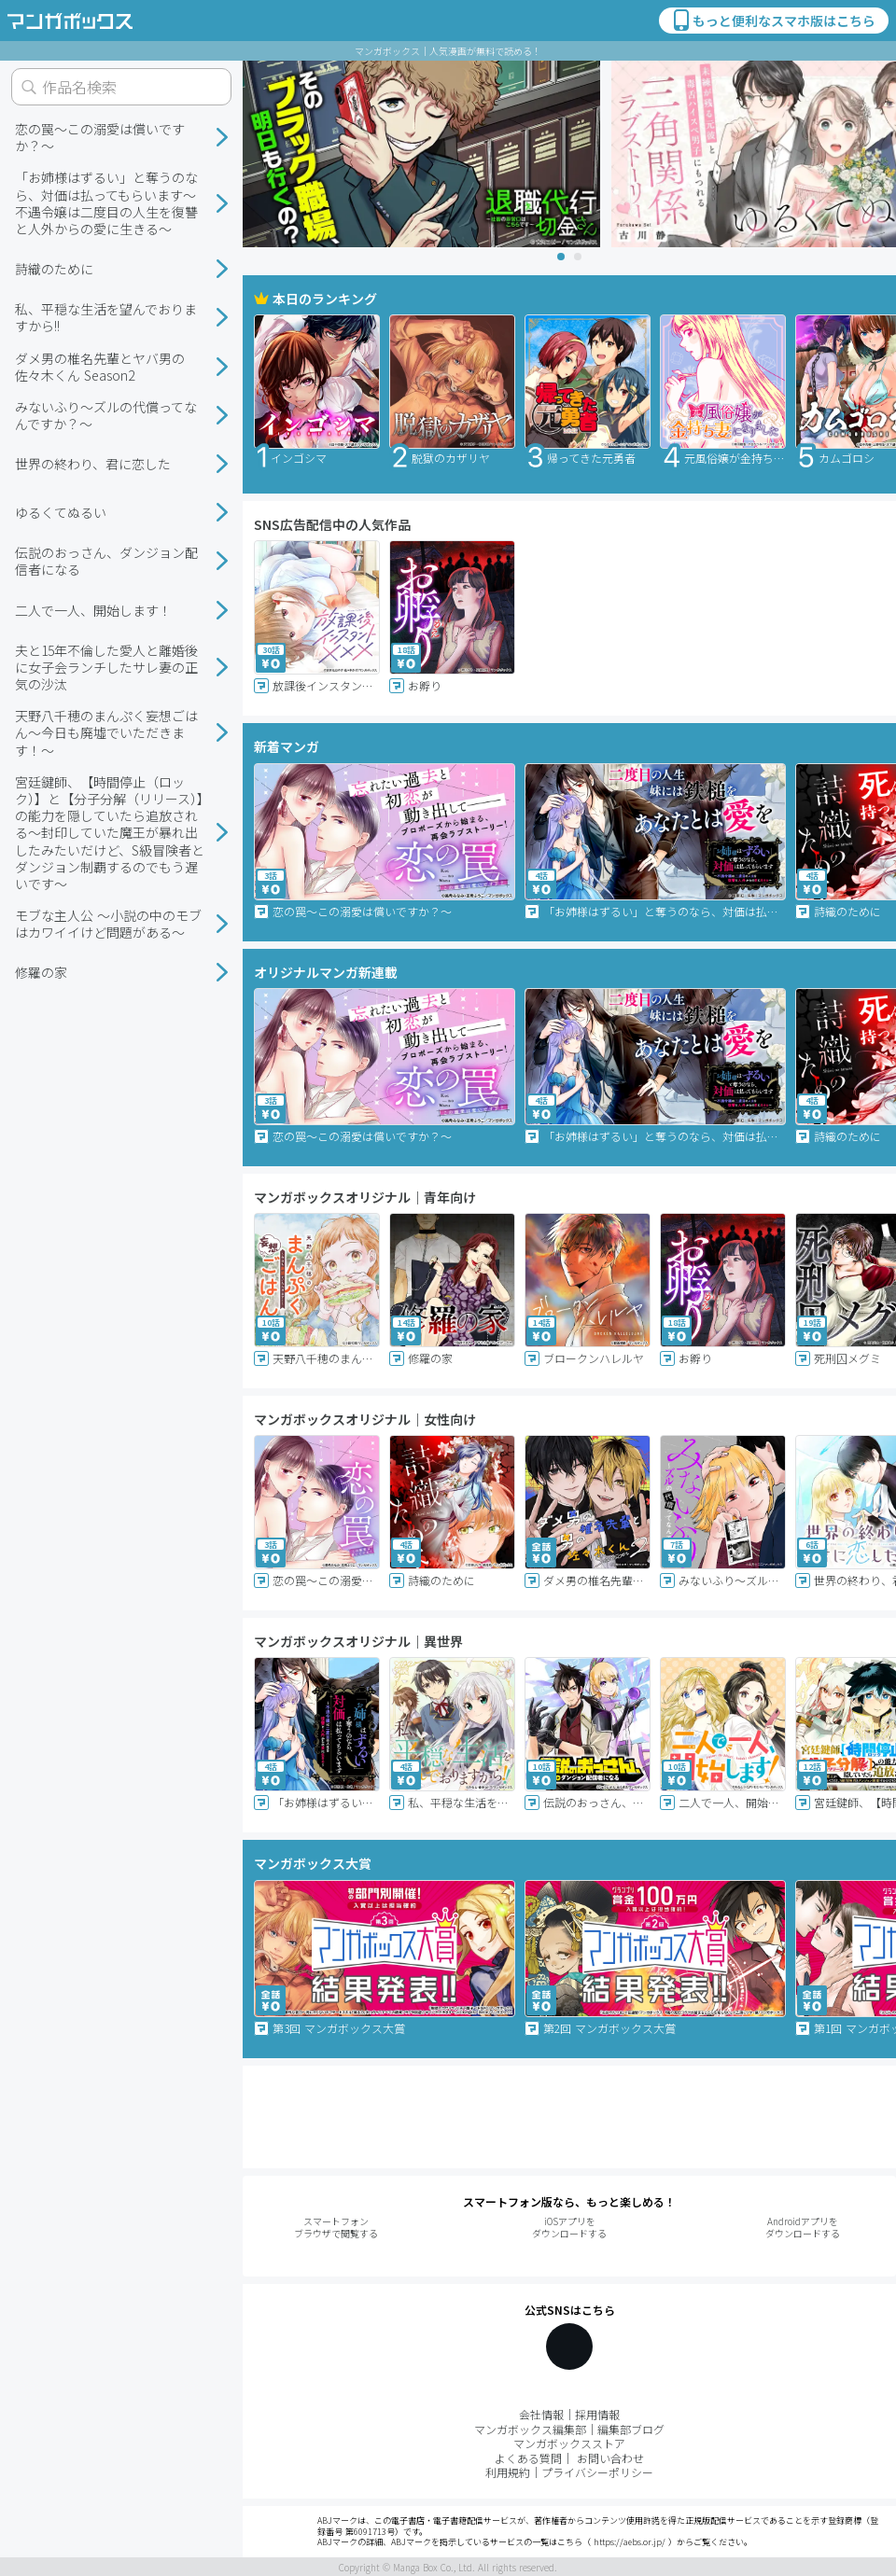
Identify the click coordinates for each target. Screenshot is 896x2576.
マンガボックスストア (569, 2443)
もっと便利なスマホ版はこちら (772, 20)
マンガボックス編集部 (530, 2429)
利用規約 (507, 2472)
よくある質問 (528, 2458)
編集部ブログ (631, 2429)
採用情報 (597, 2414)
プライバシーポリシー (597, 2472)
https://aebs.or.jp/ (629, 2542)
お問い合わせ (610, 2458)
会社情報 (541, 2414)
